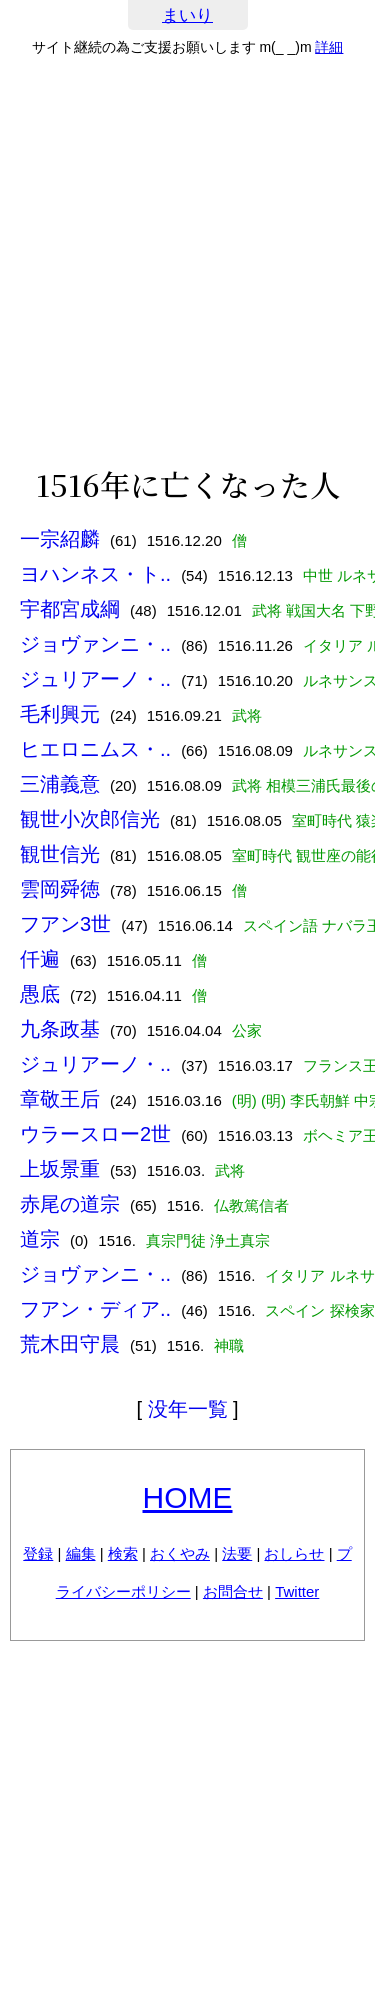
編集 (81, 1553)
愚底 (40, 994)
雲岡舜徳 (60, 889)
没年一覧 (188, 1409)
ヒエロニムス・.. (95, 749)
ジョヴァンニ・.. (95, 644)
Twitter (297, 1591)
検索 (123, 1553)
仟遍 (40, 959)
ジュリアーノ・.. (95, 679)
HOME (188, 1497)
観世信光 (60, 854)
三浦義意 (60, 784)
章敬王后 (60, 1099)
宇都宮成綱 (70, 609)
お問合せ (233, 1591)
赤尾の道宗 (70, 1204)
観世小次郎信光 (90, 819)
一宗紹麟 (60, 539)
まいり (187, 15)
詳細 (329, 47)
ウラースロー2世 (95, 1134)
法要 (237, 1553)
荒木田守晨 (70, 1344)
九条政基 (60, 1029)
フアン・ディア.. (95, 1309)
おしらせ (294, 1553)
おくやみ (180, 1553)
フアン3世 (65, 924)
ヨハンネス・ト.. (95, 574)
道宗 (40, 1239)
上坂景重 (60, 1169)
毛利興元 (60, 714)
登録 (38, 1553)
